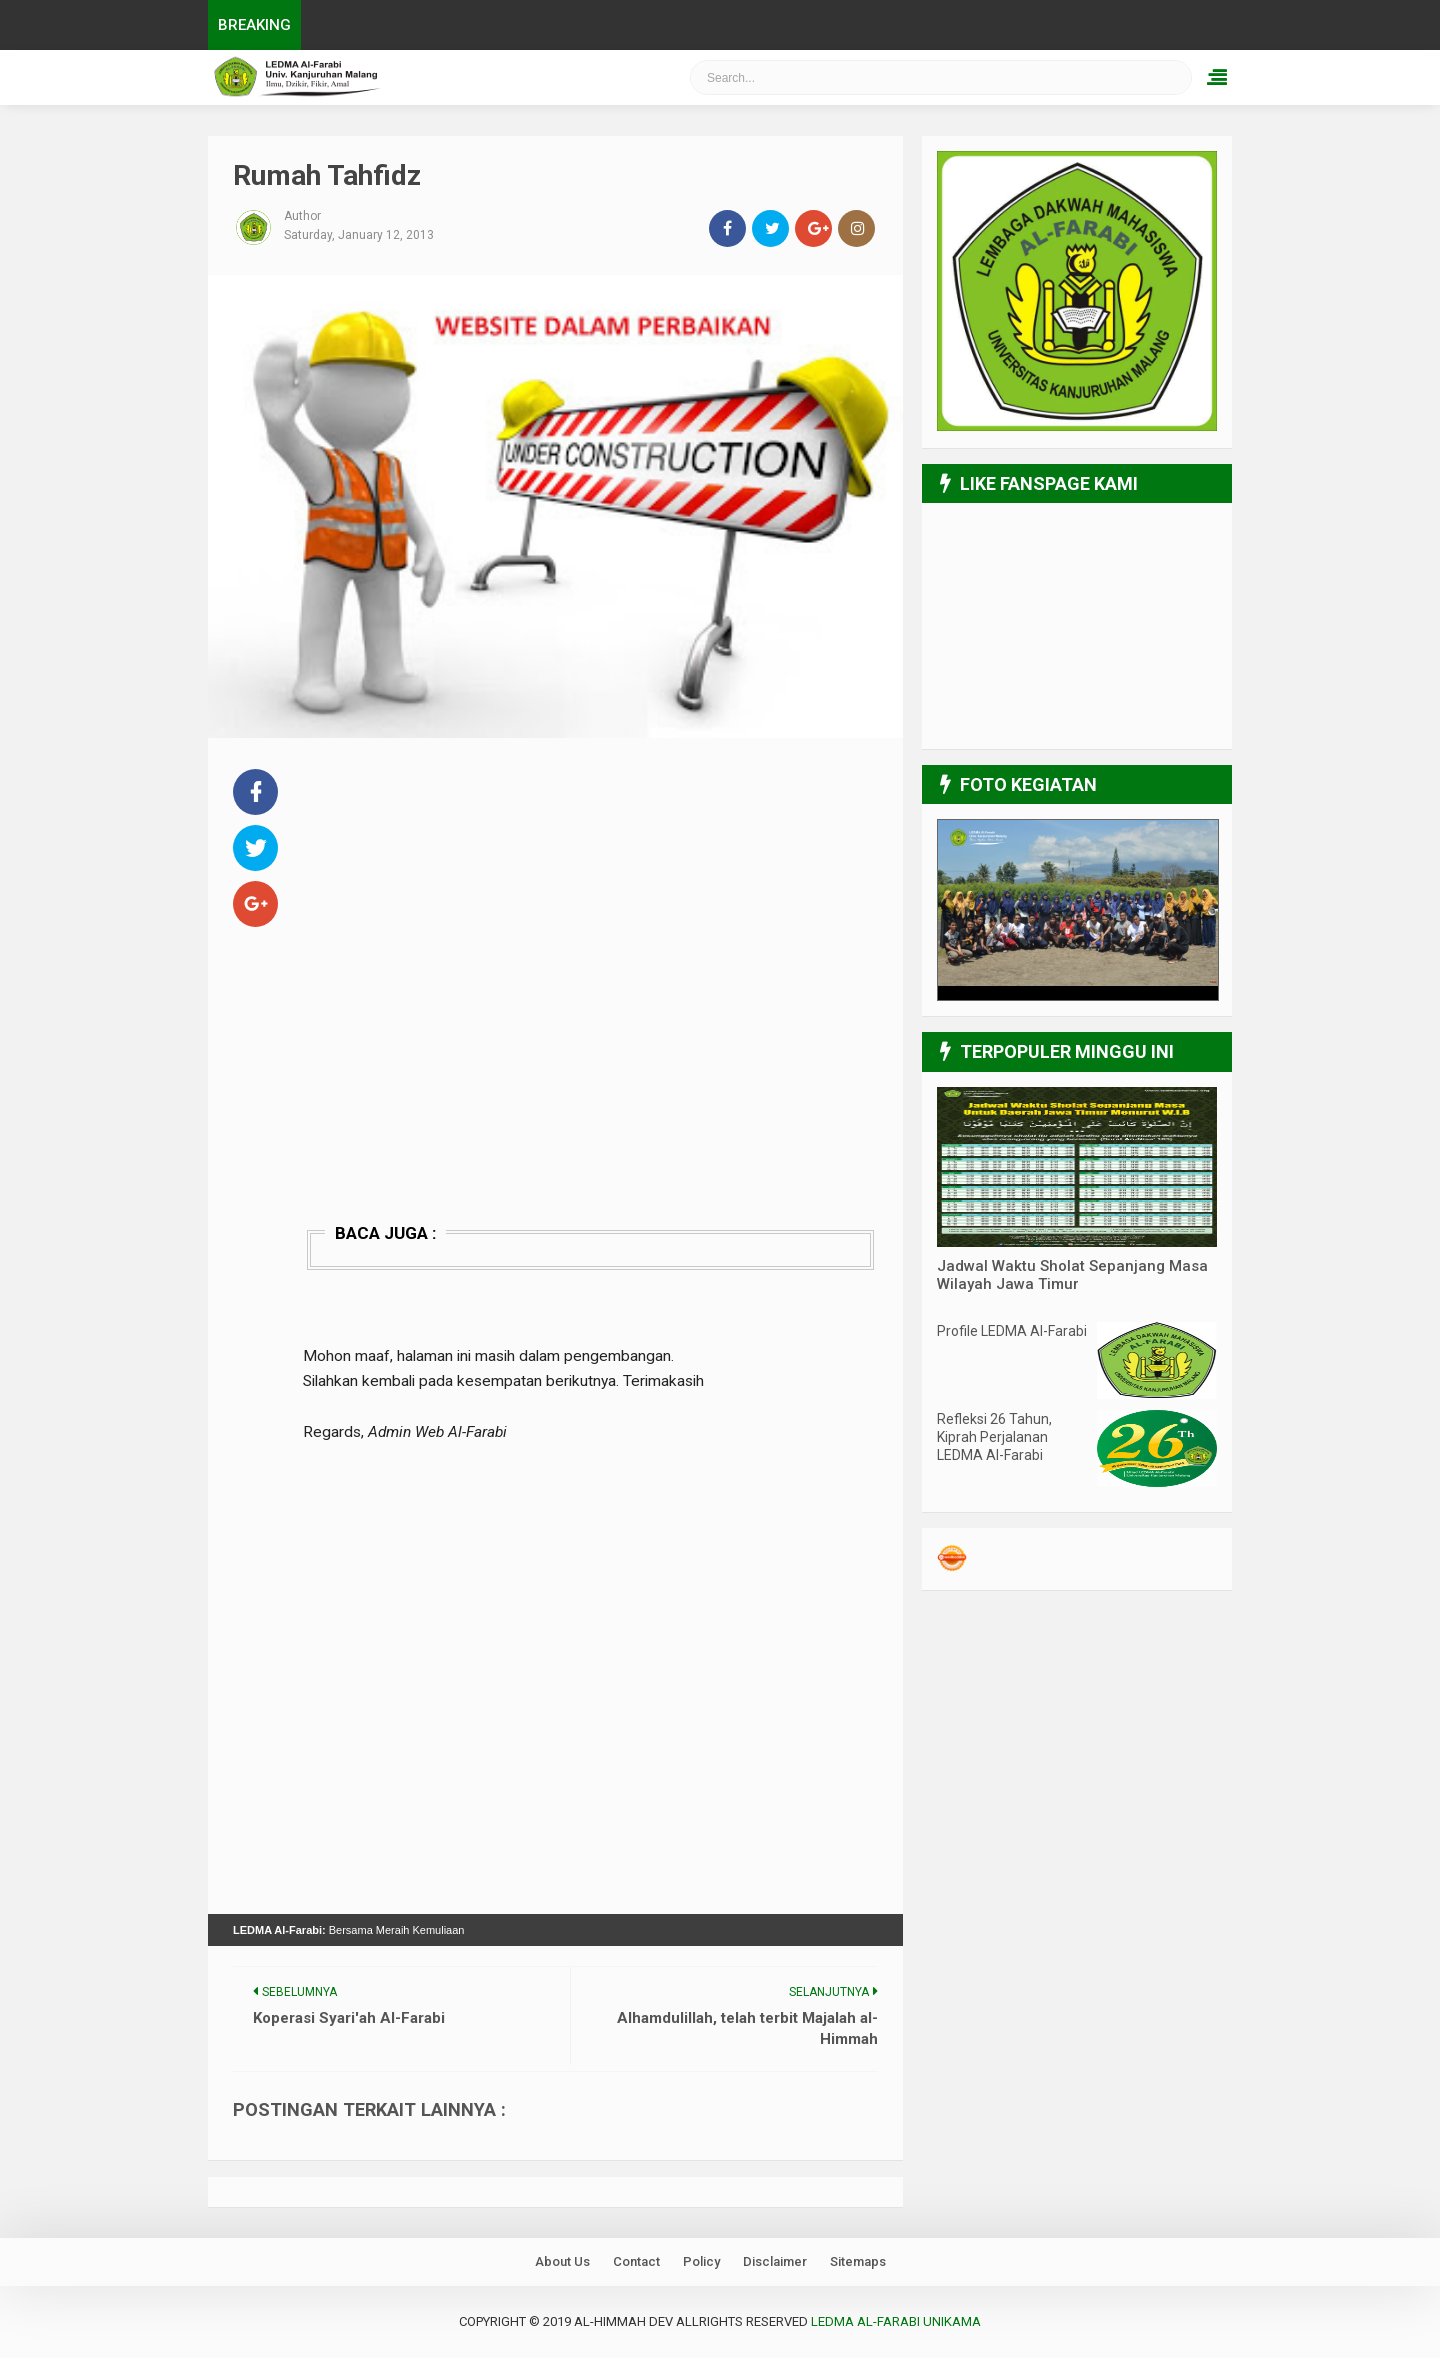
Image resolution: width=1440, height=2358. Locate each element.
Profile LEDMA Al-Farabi (1012, 1331)
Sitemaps (858, 2261)
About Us (562, 2261)
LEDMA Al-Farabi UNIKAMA (896, 2321)
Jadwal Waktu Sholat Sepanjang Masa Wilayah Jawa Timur (1072, 1275)
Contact (636, 2261)
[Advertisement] (590, 904)
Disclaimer (775, 2261)
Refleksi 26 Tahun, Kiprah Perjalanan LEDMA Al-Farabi (994, 1437)
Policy (701, 2261)
